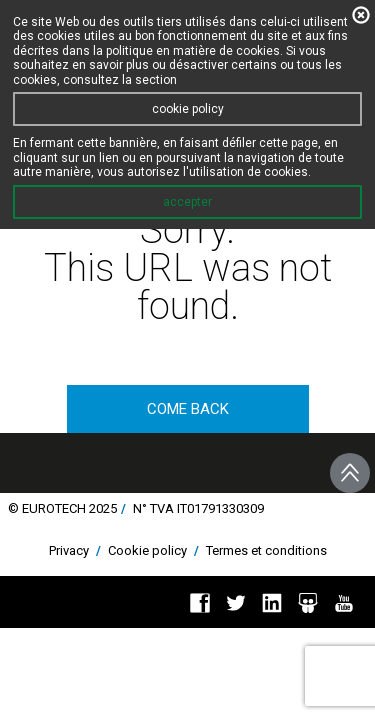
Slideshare (308, 603)
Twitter (236, 603)
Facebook (200, 603)
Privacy (69, 550)
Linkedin (272, 603)
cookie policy (188, 109)
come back (188, 409)
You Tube (344, 603)
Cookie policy (147, 550)
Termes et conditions (266, 550)
